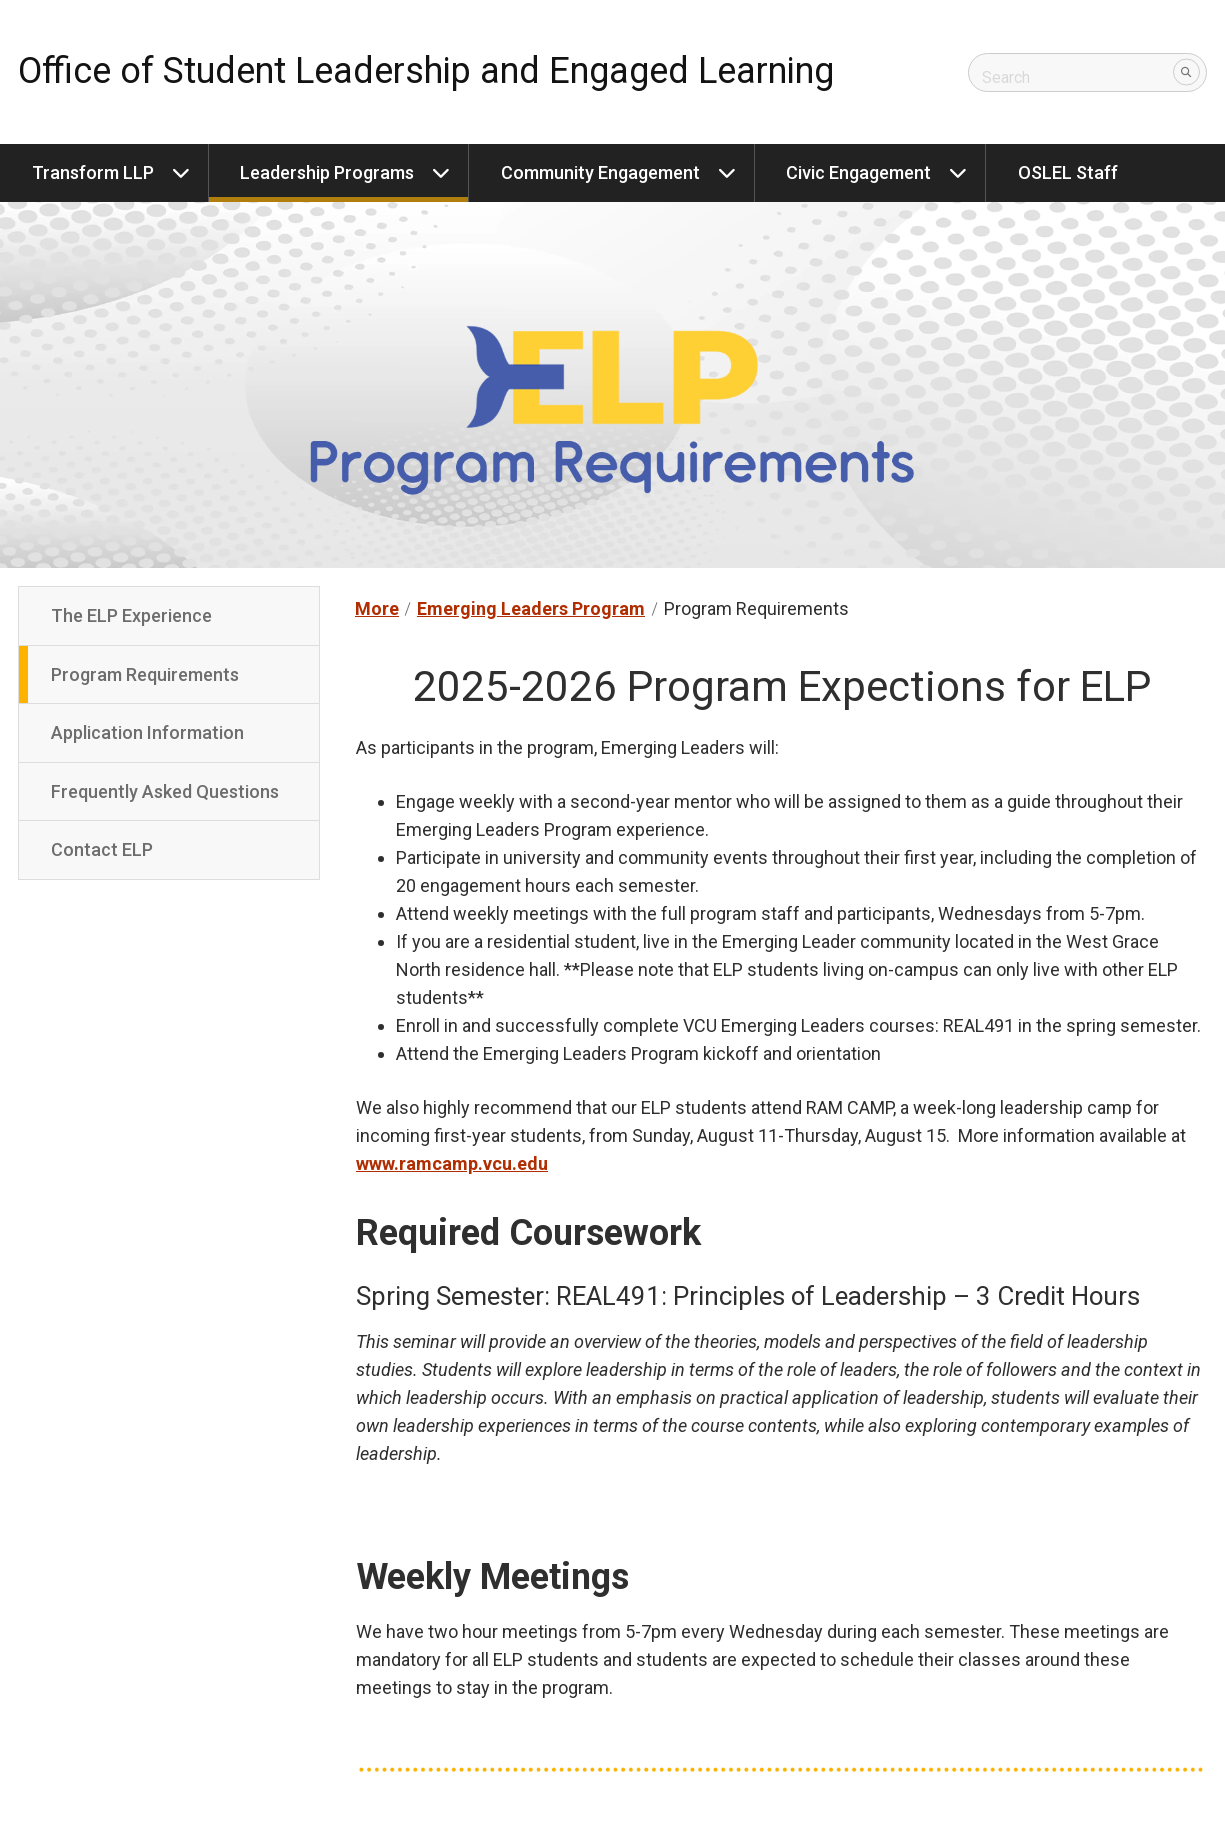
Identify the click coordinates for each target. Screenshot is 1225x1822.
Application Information (147, 732)
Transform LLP (93, 172)
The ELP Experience (131, 615)
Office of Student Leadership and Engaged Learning (426, 71)
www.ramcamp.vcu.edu (452, 1163)
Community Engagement (600, 172)
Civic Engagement (858, 172)
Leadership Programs (327, 172)
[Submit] (1186, 72)
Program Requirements (145, 674)
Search (1006, 71)
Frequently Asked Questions (165, 791)
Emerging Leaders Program (531, 608)
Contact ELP (102, 849)
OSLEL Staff (1068, 172)
